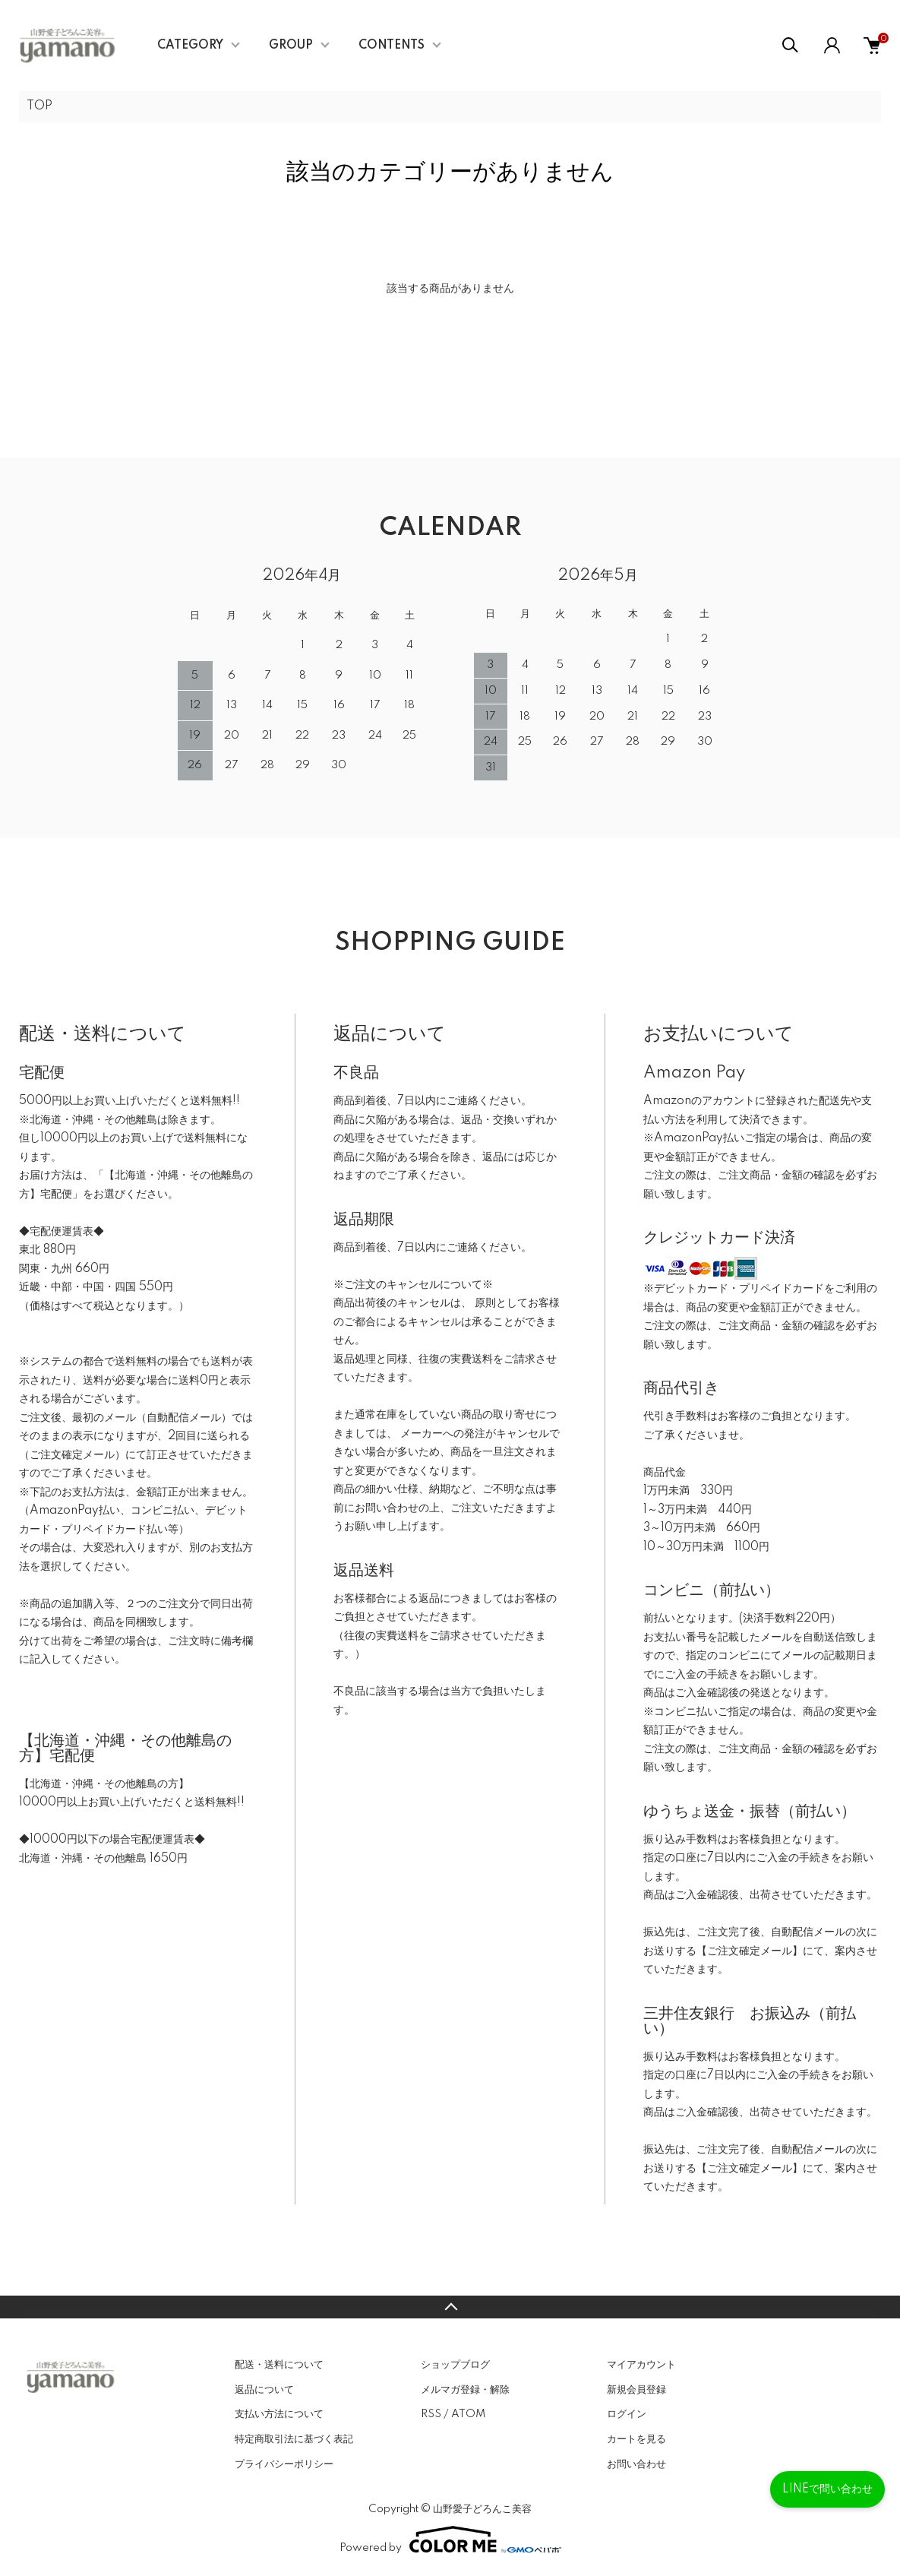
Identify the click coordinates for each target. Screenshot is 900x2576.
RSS (431, 2414)
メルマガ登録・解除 (465, 2390)
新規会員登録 (636, 2390)
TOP (39, 106)
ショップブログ (455, 2364)
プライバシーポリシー (284, 2464)
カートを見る (636, 2439)
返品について (264, 2390)
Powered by (450, 2539)
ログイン (626, 2414)
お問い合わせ (636, 2464)
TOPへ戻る (450, 2307)
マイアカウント (641, 2364)
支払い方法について (279, 2414)
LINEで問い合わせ (827, 2489)
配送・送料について (279, 2364)
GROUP (291, 46)
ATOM (468, 2414)
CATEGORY (190, 46)
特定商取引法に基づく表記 (294, 2439)
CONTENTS (391, 46)
